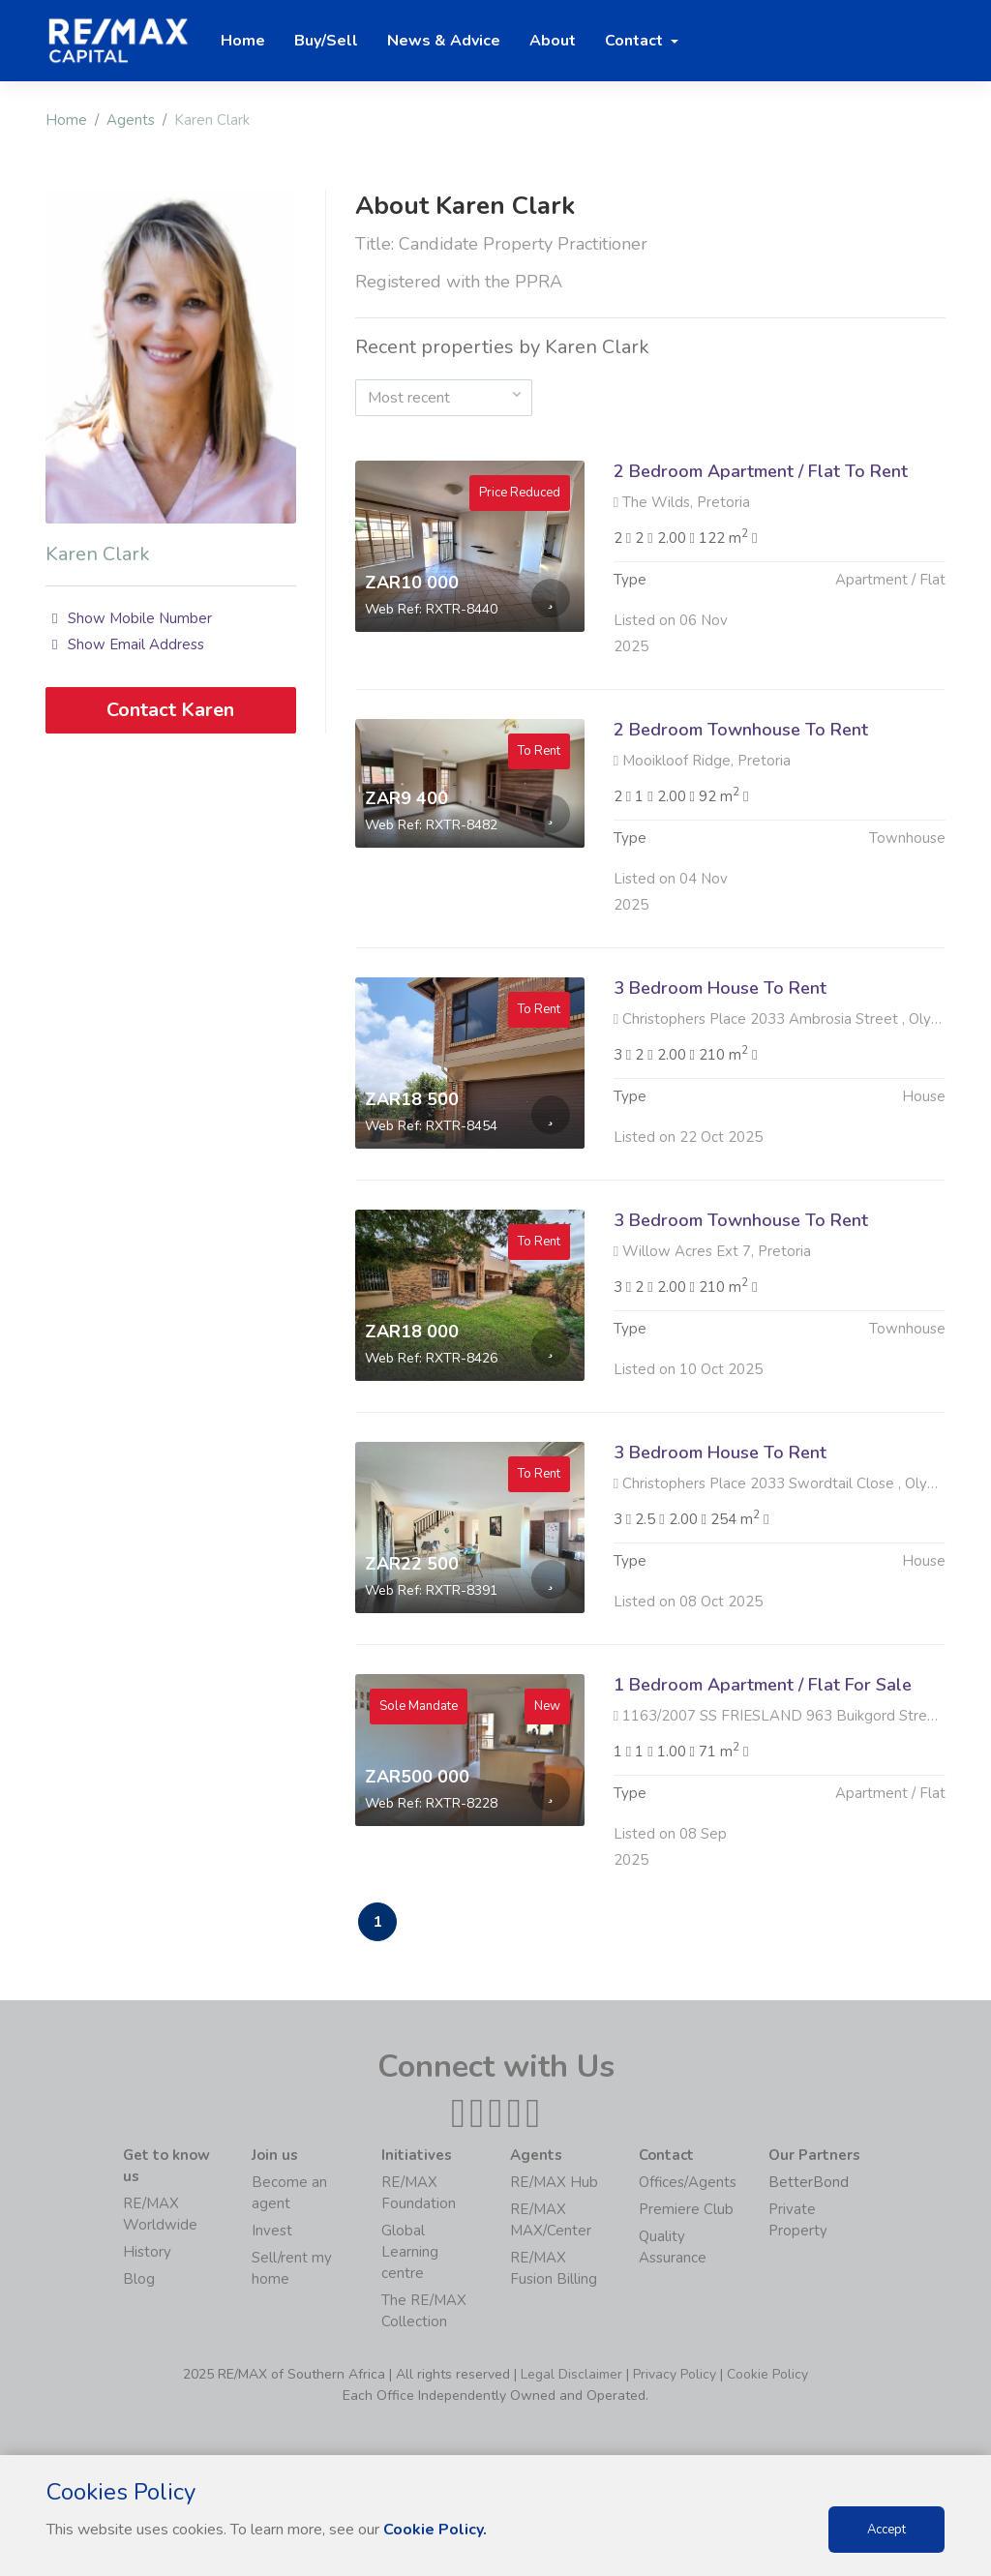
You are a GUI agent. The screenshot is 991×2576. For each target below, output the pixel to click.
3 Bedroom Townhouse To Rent (741, 1243)
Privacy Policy (674, 2374)
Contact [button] (636, 40)
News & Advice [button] (443, 40)
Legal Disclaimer (571, 2374)
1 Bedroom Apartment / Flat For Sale (763, 1708)
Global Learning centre (409, 2252)
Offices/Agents (687, 2182)
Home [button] (243, 40)
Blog (139, 2279)
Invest (272, 2230)
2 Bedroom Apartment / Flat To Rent (761, 471)
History (147, 2251)
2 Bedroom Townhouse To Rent (741, 752)
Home (66, 120)
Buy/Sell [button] (326, 40)
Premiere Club (686, 2209)
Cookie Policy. (435, 2529)
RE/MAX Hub (554, 2182)
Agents (130, 120)
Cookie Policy (767, 2374)
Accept (886, 2529)
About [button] (552, 40)
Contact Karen (170, 710)
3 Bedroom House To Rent (720, 1011)
